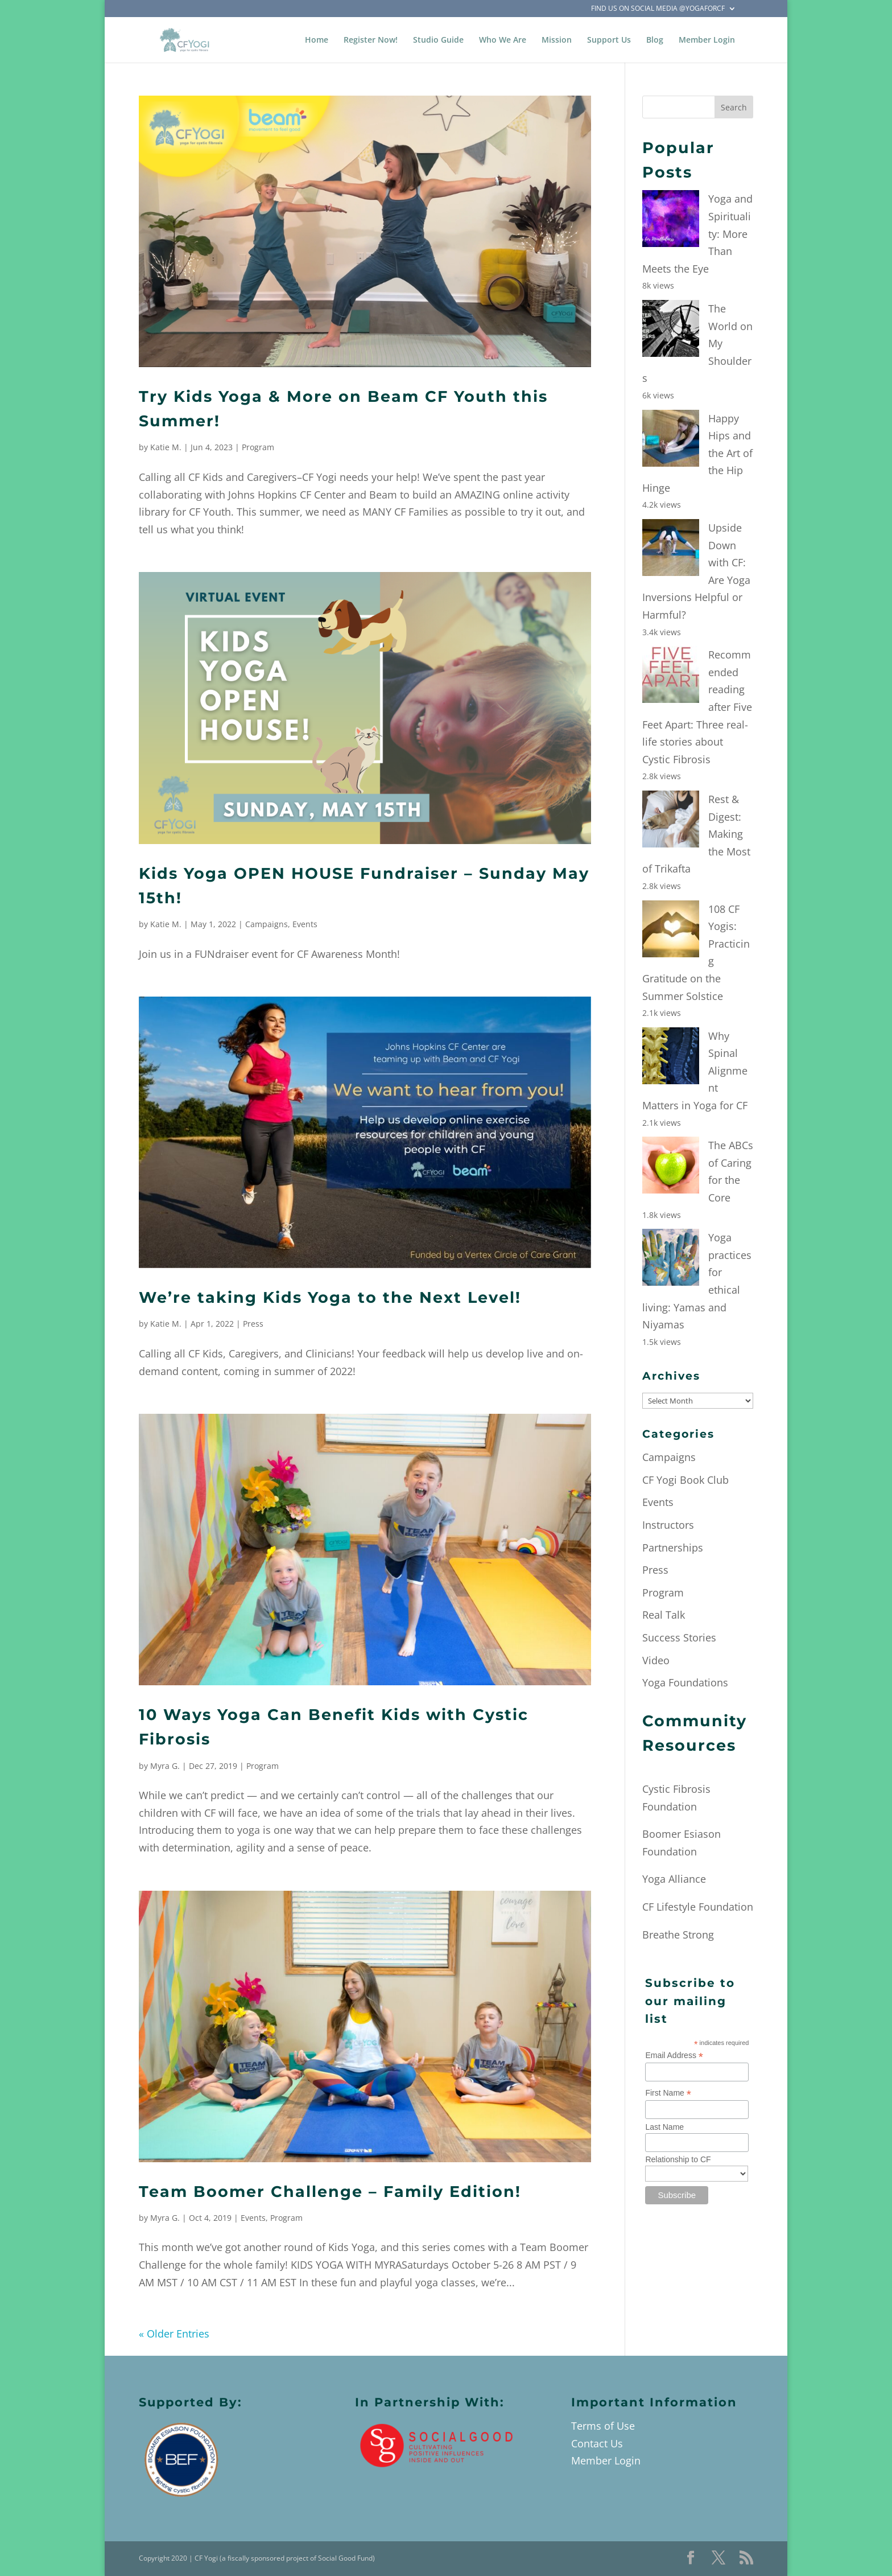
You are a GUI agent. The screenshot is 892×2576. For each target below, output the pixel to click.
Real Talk (663, 1615)
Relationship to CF (678, 2159)
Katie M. (165, 447)
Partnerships (672, 1547)
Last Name (664, 2126)
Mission (557, 40)
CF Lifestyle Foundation (697, 1907)
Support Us (609, 40)
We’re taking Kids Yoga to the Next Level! (330, 1297)
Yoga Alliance (674, 1879)
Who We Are (502, 40)
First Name (668, 2093)
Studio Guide (438, 40)
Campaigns (266, 924)
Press (253, 1323)
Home (316, 40)
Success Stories (679, 1637)
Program (258, 447)
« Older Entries (174, 2333)
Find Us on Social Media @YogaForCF (658, 9)
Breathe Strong (678, 1934)
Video (656, 1660)
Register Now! (371, 40)
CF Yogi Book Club (685, 1480)
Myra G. (165, 1765)
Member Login (707, 40)
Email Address (674, 2055)
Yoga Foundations (685, 1682)
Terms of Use (603, 2426)
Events (304, 924)
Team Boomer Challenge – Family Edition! (330, 2191)
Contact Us (597, 2443)
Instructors (668, 1525)
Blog (654, 40)
